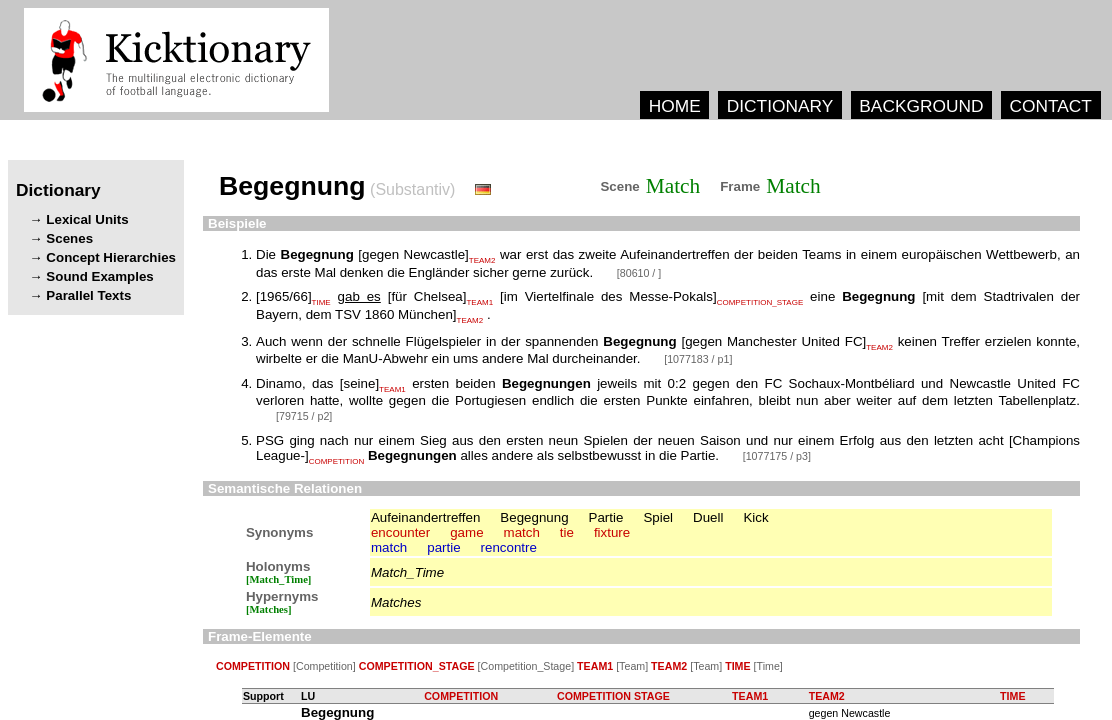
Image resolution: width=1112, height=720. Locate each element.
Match (673, 186)
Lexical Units (87, 219)
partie (443, 547)
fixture (612, 532)
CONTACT (1050, 106)
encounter (400, 532)
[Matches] (269, 609)
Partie (606, 517)
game (466, 532)
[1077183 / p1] (698, 359)
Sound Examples (99, 276)
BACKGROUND (921, 106)
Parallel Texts (88, 295)
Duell (708, 517)
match (522, 532)
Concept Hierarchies (111, 257)
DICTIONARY (780, 106)
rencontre (509, 547)
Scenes (69, 238)
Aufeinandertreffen (425, 517)
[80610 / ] (639, 273)
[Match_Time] (279, 579)
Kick (755, 517)
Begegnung (534, 517)
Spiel (658, 517)
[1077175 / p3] (777, 456)
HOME (675, 106)
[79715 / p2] (304, 416)
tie (567, 532)
